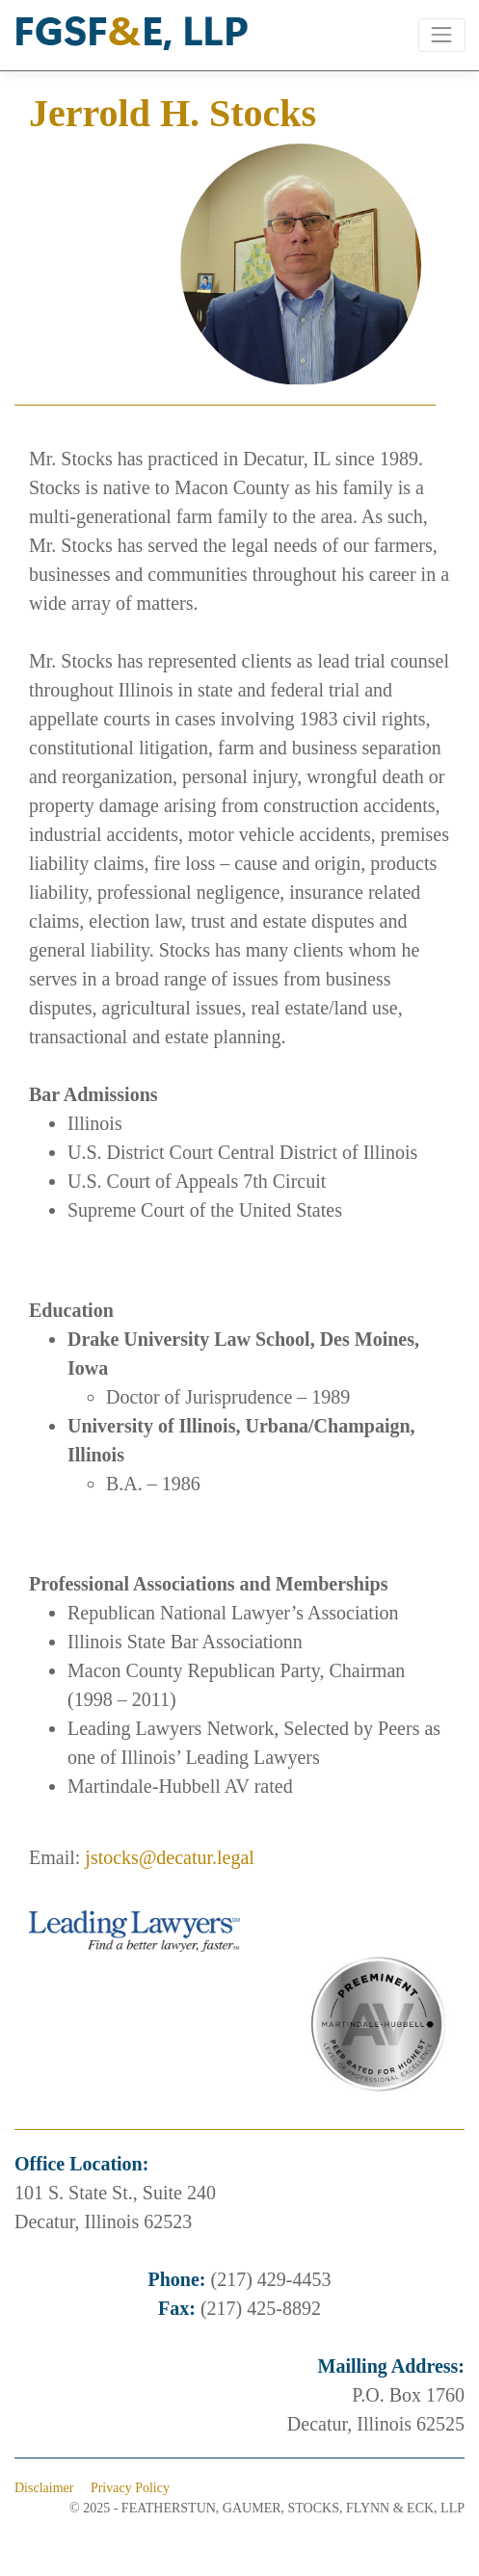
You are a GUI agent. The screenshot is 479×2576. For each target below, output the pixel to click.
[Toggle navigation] (442, 35)
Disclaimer (43, 2488)
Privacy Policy (130, 2488)
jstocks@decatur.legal (169, 1857)
